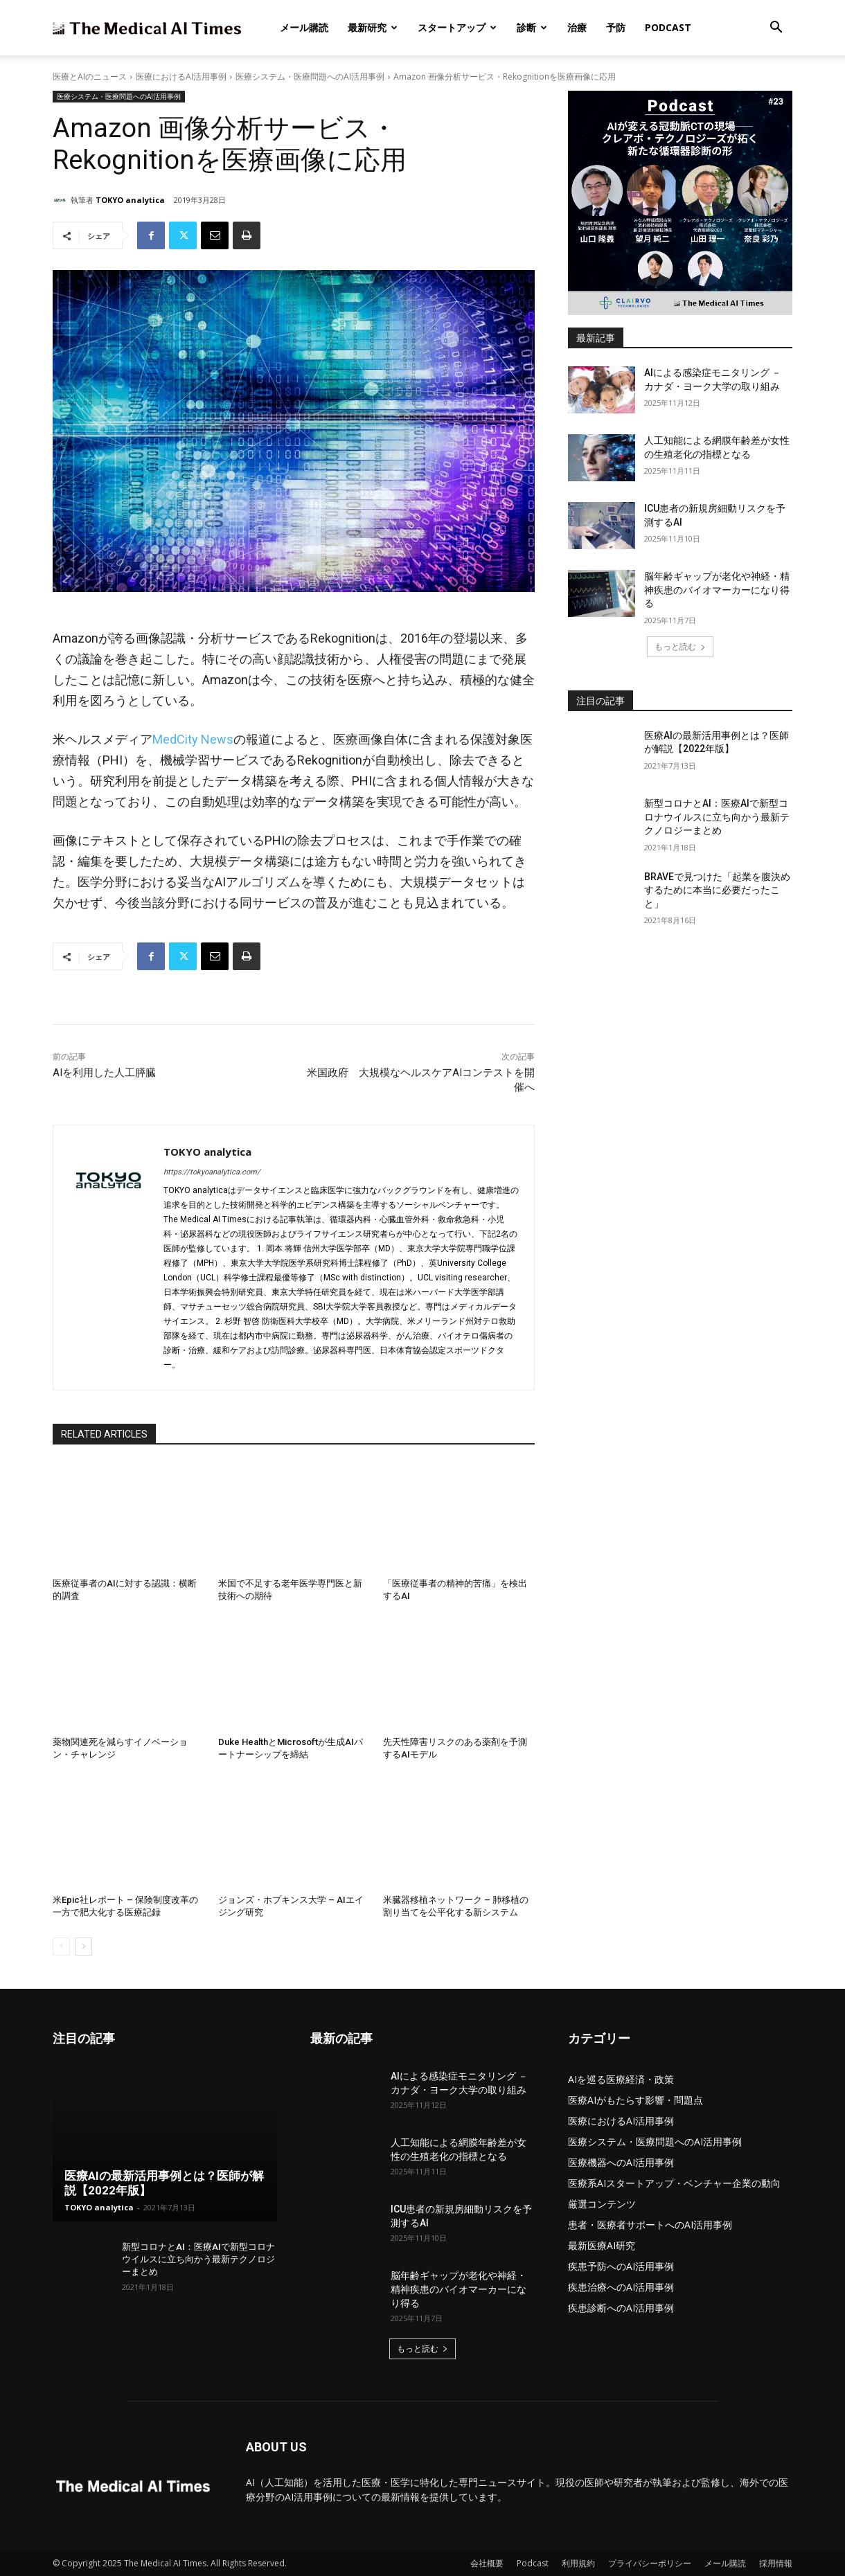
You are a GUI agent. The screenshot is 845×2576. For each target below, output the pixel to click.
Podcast (668, 27)
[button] (775, 28)
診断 (532, 27)
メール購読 (304, 27)
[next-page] (83, 1947)
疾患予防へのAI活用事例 (621, 2266)
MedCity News (192, 739)
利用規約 (578, 2563)
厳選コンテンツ (602, 2203)
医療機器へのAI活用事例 (621, 2162)
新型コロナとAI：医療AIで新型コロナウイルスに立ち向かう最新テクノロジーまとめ (717, 817)
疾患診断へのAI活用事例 (621, 2307)
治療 (577, 27)
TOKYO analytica (130, 200)
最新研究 (373, 27)
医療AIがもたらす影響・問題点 (635, 2100)
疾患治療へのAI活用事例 (621, 2286)
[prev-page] (61, 1947)
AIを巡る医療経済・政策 (621, 2079)
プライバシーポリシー (649, 2563)
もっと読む (680, 646)
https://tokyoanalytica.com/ (211, 1172)
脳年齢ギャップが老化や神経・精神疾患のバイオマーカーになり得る (717, 590)
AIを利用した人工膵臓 (104, 1072)
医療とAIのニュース (90, 76)
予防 (615, 27)
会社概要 (487, 2563)
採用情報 (775, 2563)
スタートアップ (457, 27)
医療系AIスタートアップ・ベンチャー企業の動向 (674, 2183)
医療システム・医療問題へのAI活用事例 (309, 76)
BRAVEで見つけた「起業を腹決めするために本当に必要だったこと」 (717, 890)
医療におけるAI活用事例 (181, 76)
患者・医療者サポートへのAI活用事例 (650, 2224)
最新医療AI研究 (601, 2245)
